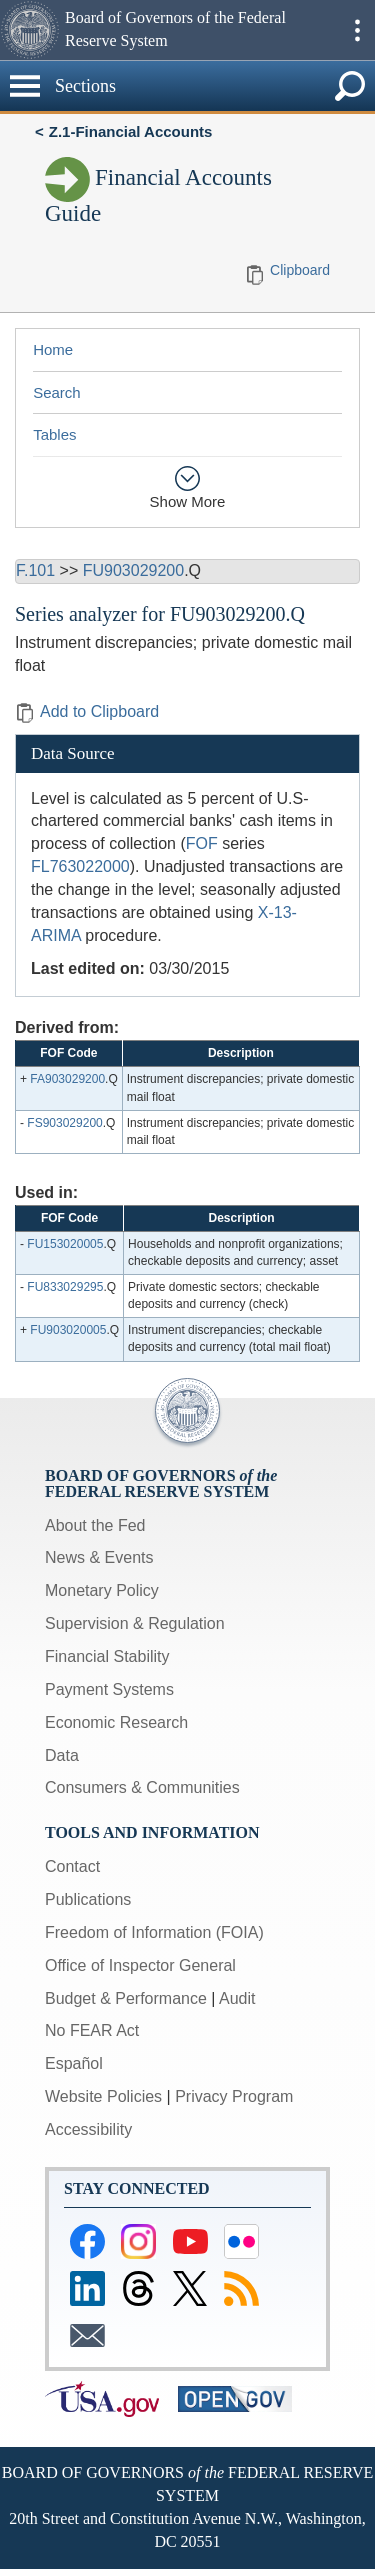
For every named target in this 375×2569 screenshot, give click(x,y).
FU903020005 (68, 1330)
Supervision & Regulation (135, 1623)
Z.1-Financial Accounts (131, 131)
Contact (72, 1866)
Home (53, 349)
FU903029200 (133, 570)
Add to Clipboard (87, 711)
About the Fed (95, 1525)
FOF (202, 843)
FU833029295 (65, 1287)
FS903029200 (64, 1123)
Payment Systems (109, 1689)
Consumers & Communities (142, 1787)
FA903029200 (67, 1079)
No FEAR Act (92, 2030)
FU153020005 (65, 1244)
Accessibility (88, 2129)
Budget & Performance (126, 1998)
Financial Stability (107, 1656)
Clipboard (300, 270)
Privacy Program (234, 2096)
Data (62, 1755)
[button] (30, 30)
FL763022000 (80, 866)
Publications (88, 1899)
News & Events (99, 1557)
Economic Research (116, 1722)
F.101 (35, 570)
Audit (237, 1998)
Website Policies (103, 2096)
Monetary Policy (102, 1590)
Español (74, 2063)
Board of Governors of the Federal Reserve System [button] (175, 29)
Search (57, 392)
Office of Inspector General (140, 1965)
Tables (54, 434)
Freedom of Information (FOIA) (154, 1932)
